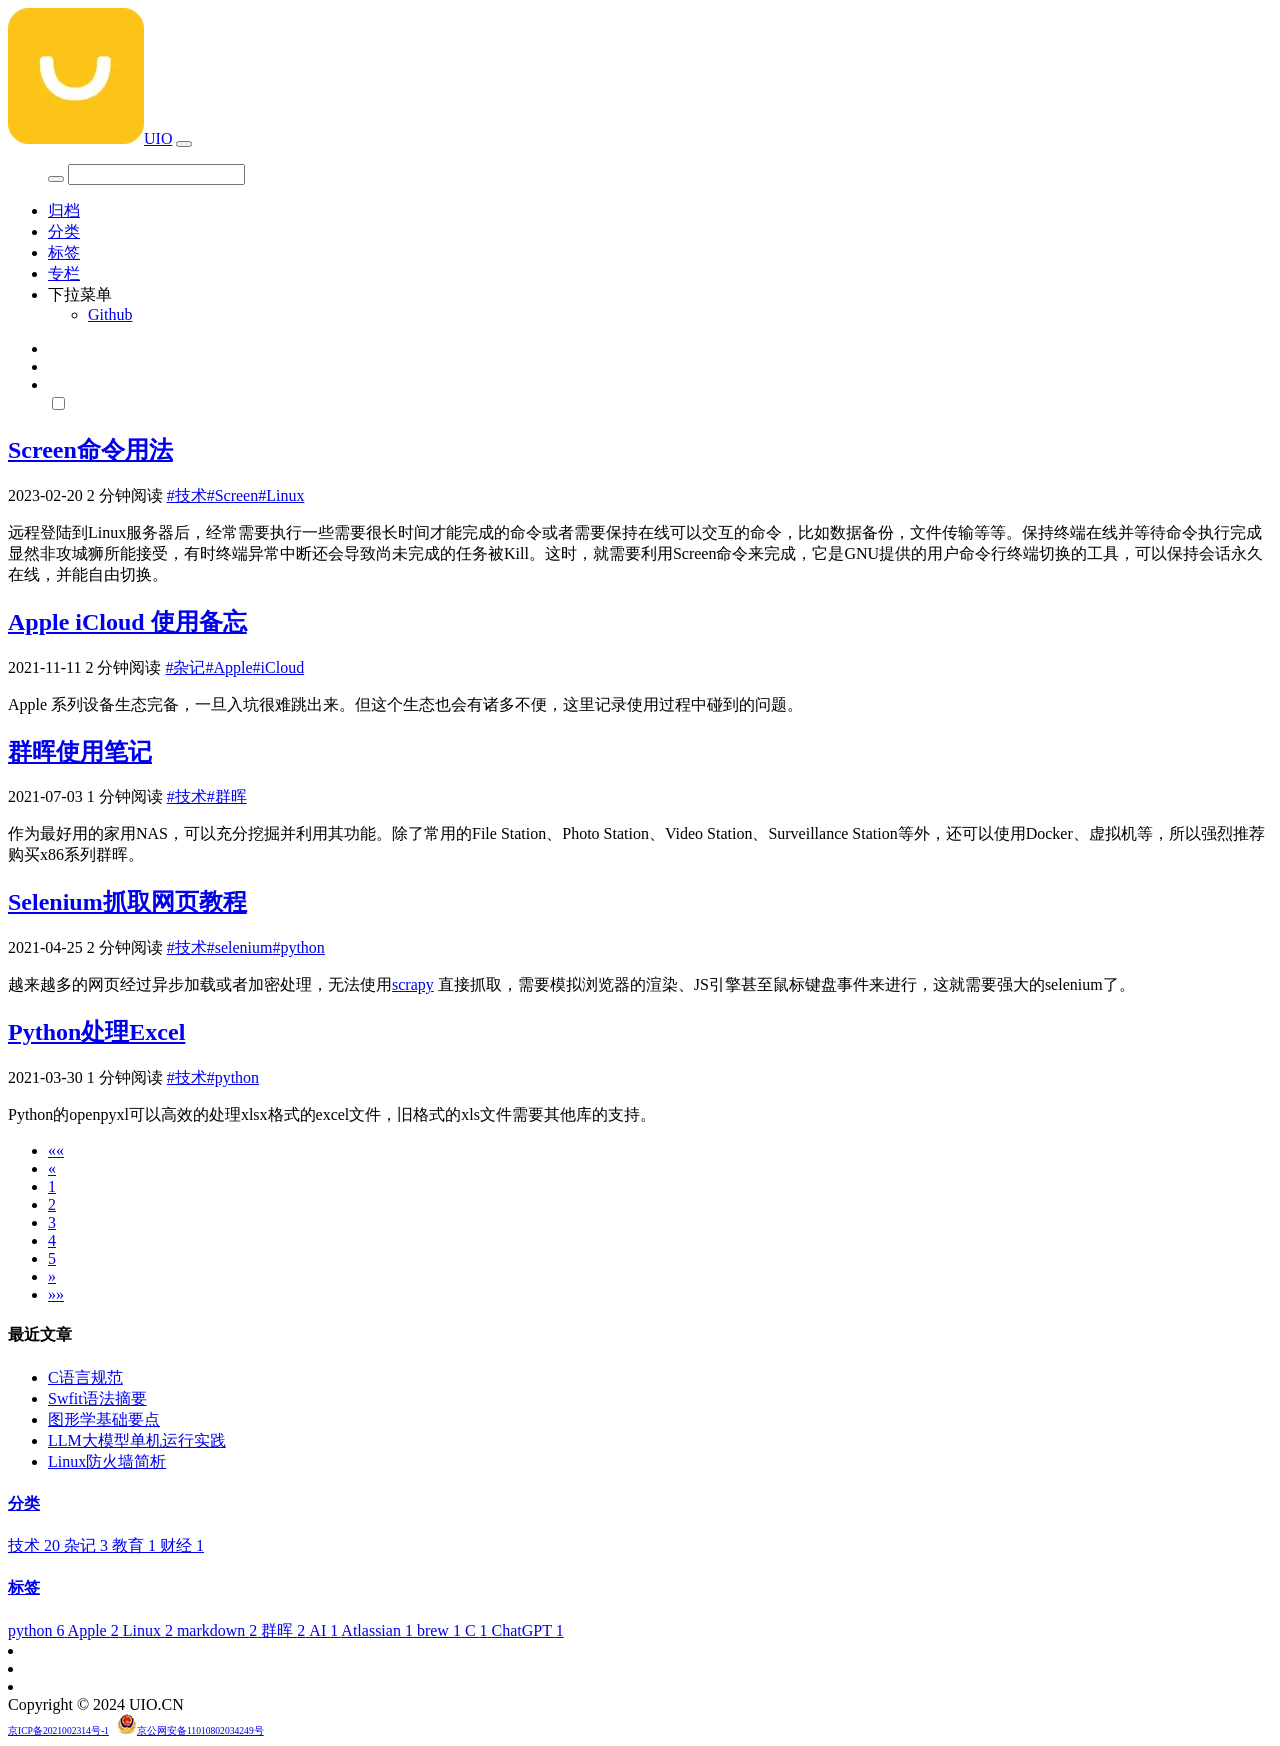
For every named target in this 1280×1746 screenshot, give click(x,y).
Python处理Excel (96, 1032)
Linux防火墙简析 (107, 1461)
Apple (95, 1630)
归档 (64, 210)
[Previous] (52, 1168)
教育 (136, 1545)
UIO (90, 138)
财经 (182, 1545)
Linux (150, 1630)
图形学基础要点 (104, 1419)
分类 (64, 231)
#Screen (233, 495)
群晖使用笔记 (80, 752)
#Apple (228, 667)
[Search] (156, 174)
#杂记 (185, 667)
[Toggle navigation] (184, 144)
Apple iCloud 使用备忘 (127, 622)
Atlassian (379, 1630)
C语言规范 (85, 1377)
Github (110, 314)
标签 (64, 252)
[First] (56, 1150)
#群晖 (227, 796)
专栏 (64, 273)
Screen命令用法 (90, 450)
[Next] (52, 1276)
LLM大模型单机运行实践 (137, 1440)
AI (325, 1630)
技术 (36, 1545)
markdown (219, 1630)
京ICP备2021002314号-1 (58, 1730)
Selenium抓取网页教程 (127, 902)
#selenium (240, 947)
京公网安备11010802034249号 (200, 1730)
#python (298, 947)
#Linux (281, 495)
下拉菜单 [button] (80, 294)
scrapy (413, 984)
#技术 (187, 495)
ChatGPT (528, 1630)
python (38, 1630)
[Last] (56, 1294)
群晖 (285, 1630)
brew (441, 1630)
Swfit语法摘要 (97, 1398)
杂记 (88, 1545)
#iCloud (279, 667)
